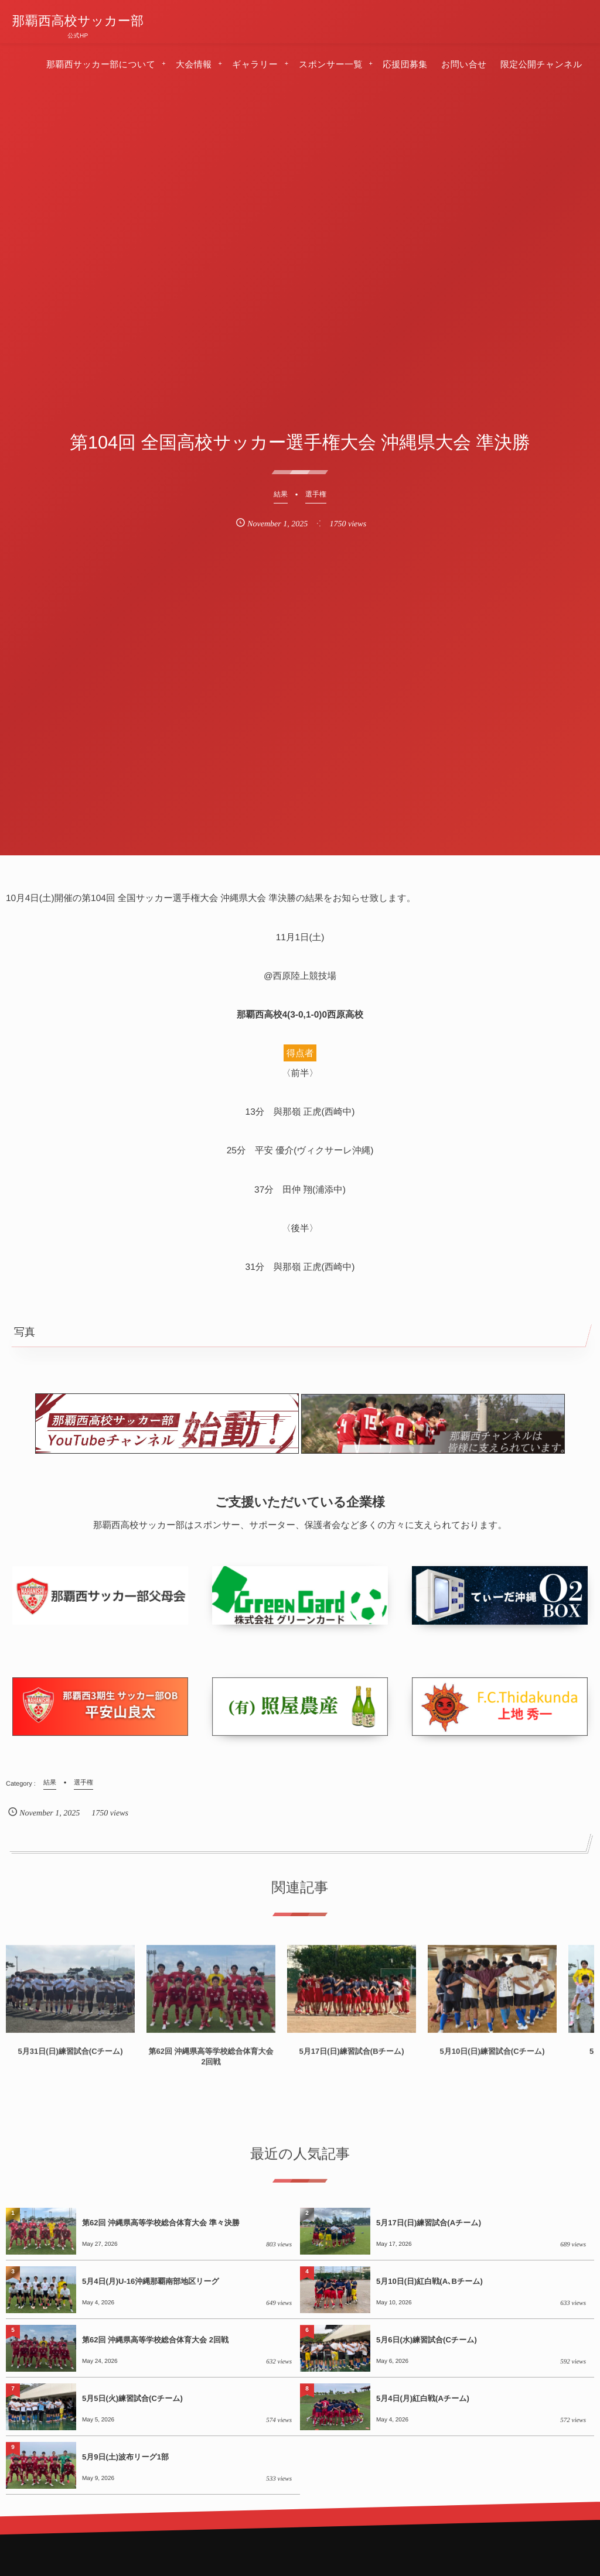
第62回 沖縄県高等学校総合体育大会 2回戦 (155, 2339)
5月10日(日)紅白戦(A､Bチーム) (429, 2281)
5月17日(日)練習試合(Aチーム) (428, 2222)
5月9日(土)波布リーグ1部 (125, 2456)
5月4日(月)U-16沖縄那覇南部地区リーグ (150, 2281)
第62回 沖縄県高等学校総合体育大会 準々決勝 (161, 2222)
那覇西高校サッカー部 (78, 21)
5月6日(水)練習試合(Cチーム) (426, 2339)
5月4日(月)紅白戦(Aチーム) (422, 2398)
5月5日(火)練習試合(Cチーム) (132, 2398)
